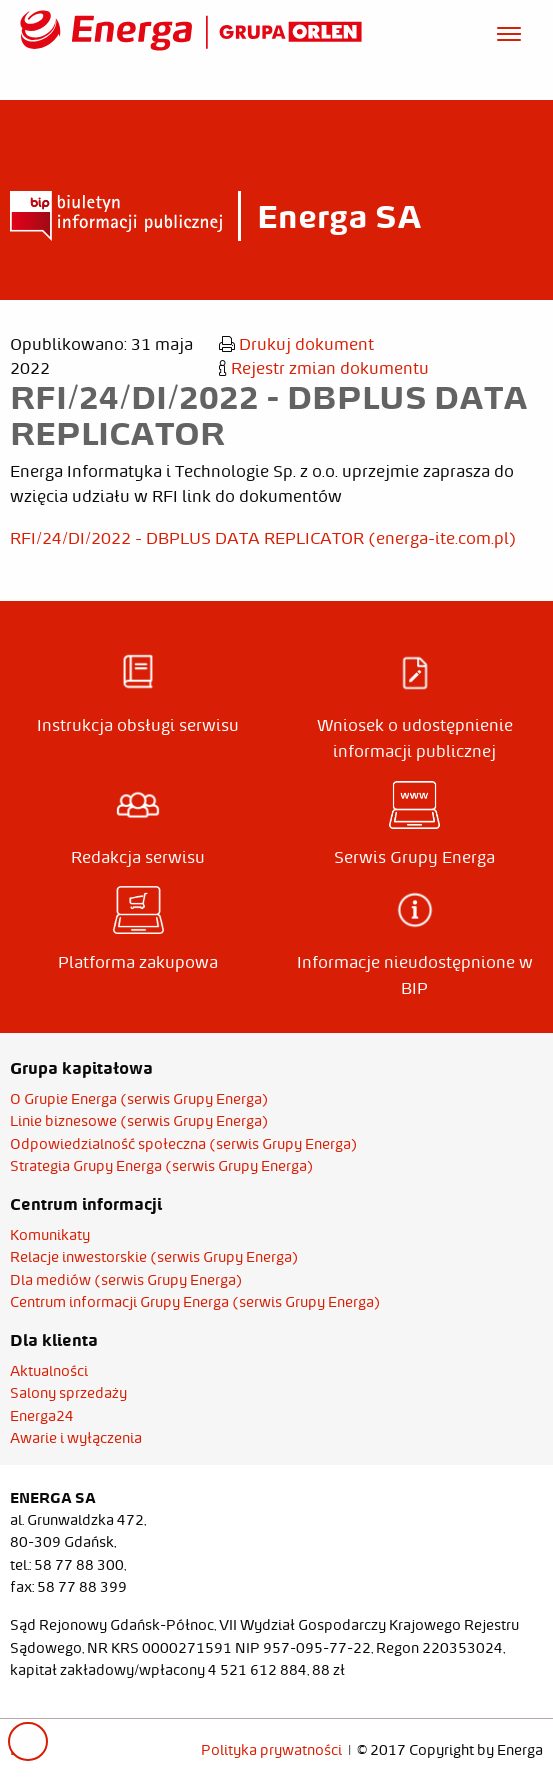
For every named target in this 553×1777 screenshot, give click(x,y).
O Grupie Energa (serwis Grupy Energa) (139, 1099)
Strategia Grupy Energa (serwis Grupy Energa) (162, 1166)
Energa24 (42, 1416)
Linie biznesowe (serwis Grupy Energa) (139, 1121)
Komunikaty (50, 1235)
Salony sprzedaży (68, 1393)
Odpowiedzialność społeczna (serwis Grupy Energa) (184, 1144)
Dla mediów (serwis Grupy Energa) (126, 1280)
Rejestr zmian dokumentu (324, 368)
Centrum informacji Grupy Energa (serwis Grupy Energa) (195, 1302)
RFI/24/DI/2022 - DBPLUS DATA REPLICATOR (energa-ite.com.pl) (263, 538)
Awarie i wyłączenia (76, 1438)
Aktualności (49, 1371)
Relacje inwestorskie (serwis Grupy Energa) (154, 1257)
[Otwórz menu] (509, 31)
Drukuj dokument (296, 344)
